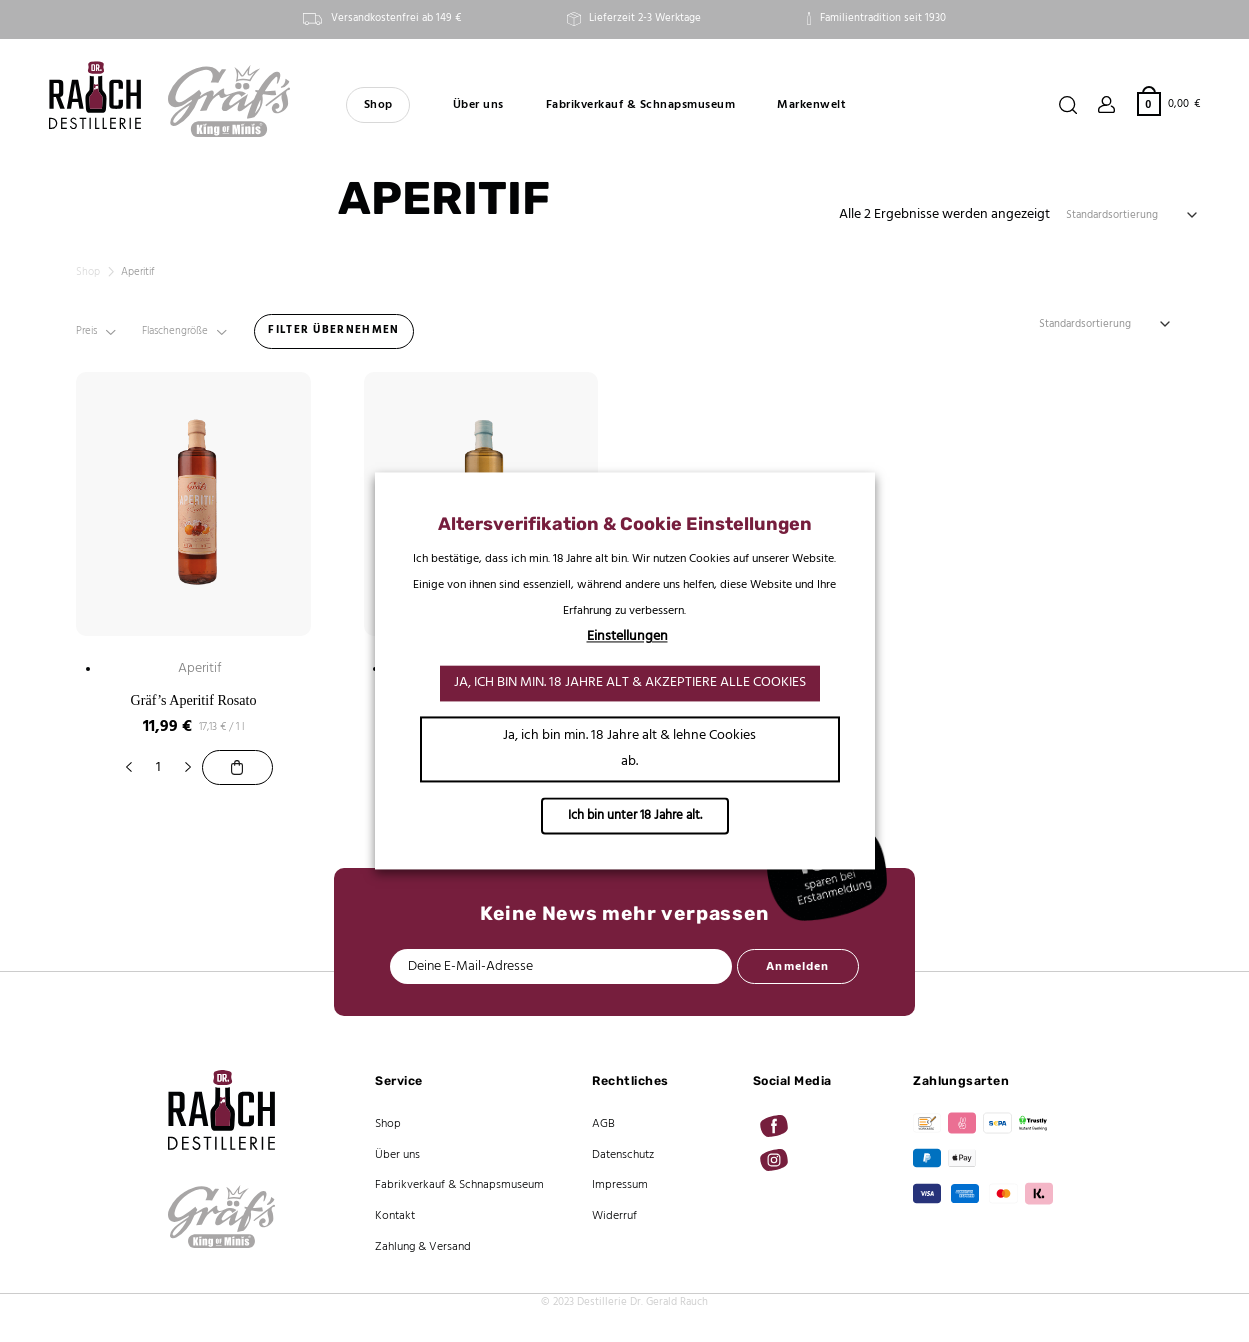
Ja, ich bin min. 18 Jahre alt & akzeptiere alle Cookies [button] (630, 683)
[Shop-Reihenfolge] (1133, 215)
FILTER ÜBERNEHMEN (333, 330)
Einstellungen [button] (627, 637)
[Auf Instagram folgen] (774, 1160)
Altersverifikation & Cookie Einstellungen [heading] (625, 524)
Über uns (478, 105)
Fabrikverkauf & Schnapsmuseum (640, 105)
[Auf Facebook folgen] (774, 1126)
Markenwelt (811, 105)
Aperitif (200, 669)
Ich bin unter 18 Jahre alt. (635, 816)
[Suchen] (1068, 105)
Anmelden (797, 967)
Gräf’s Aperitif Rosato (194, 700)
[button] (1168, 103)
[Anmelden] (1107, 105)
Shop (378, 105)
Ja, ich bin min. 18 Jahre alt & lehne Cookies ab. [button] (629, 749)
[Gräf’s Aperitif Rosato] (237, 767)
